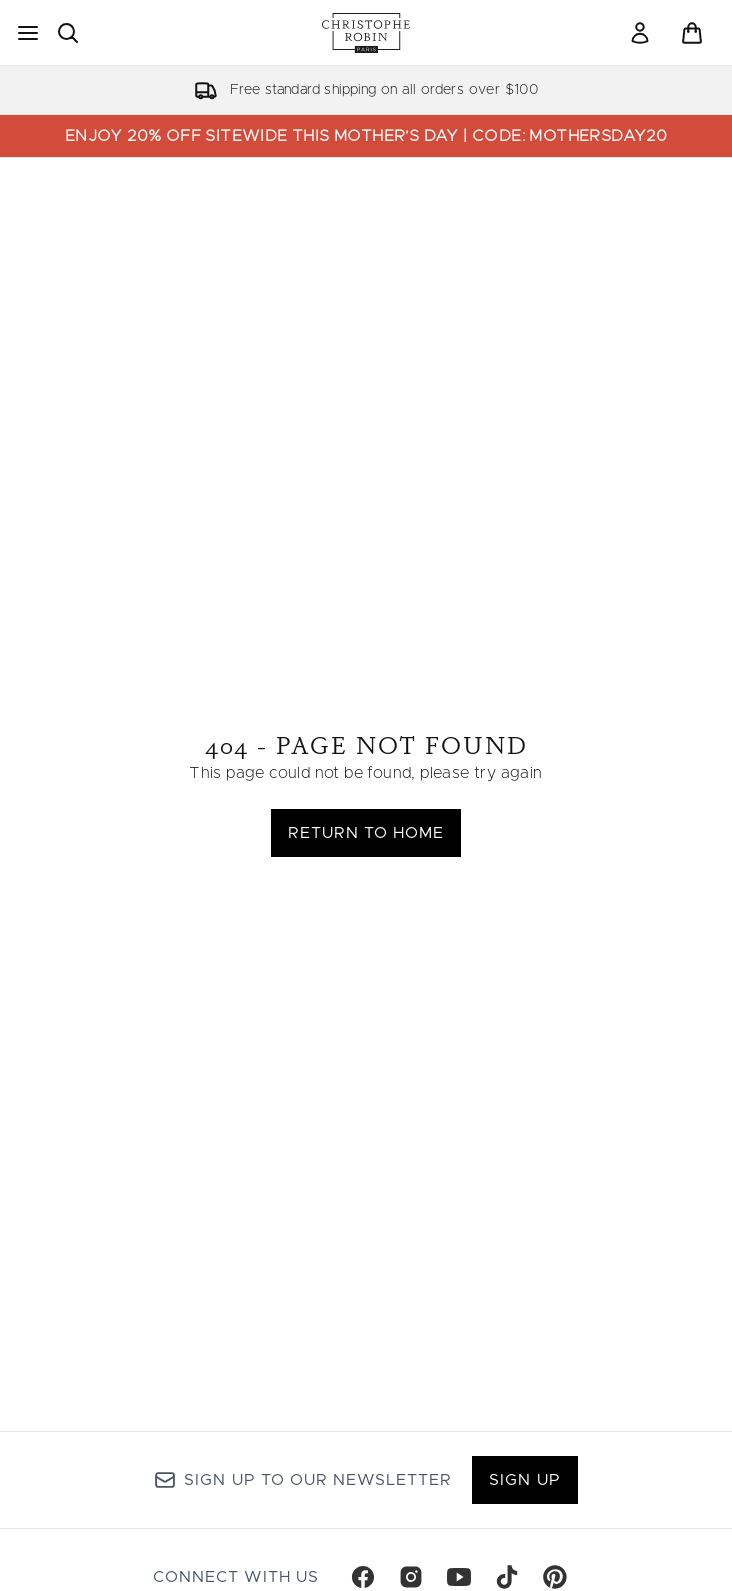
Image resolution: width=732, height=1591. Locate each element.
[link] (640, 33)
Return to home (366, 833)
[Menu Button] (28, 33)
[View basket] (692, 33)
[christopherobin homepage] (366, 33)
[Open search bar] (68, 33)
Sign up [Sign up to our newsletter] (524, 1480)
